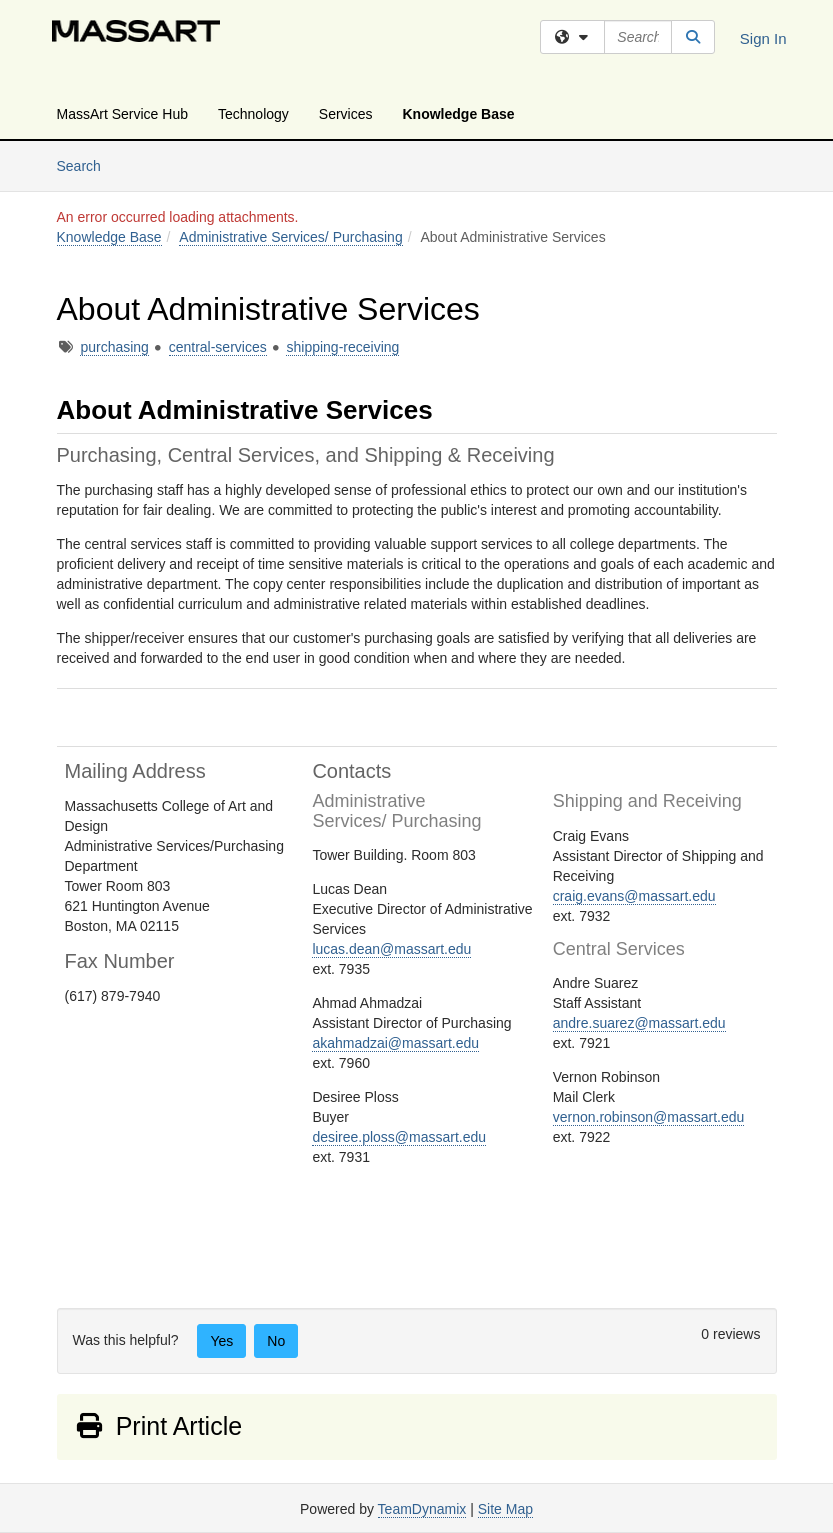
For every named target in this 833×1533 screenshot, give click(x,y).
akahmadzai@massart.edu (395, 1043)
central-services (218, 347)
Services (346, 114)
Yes (221, 1341)
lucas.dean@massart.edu (391, 949)
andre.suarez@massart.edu (639, 1023)
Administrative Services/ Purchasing (290, 237)
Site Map (505, 1509)
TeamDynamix (422, 1509)
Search (86, 164)
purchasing (114, 347)
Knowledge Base (459, 114)
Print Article (158, 1426)
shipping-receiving (342, 347)
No (276, 1341)
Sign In (763, 38)
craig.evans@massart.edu (634, 896)
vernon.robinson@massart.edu (649, 1117)
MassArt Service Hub (122, 114)
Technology (253, 114)
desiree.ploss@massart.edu (399, 1137)
